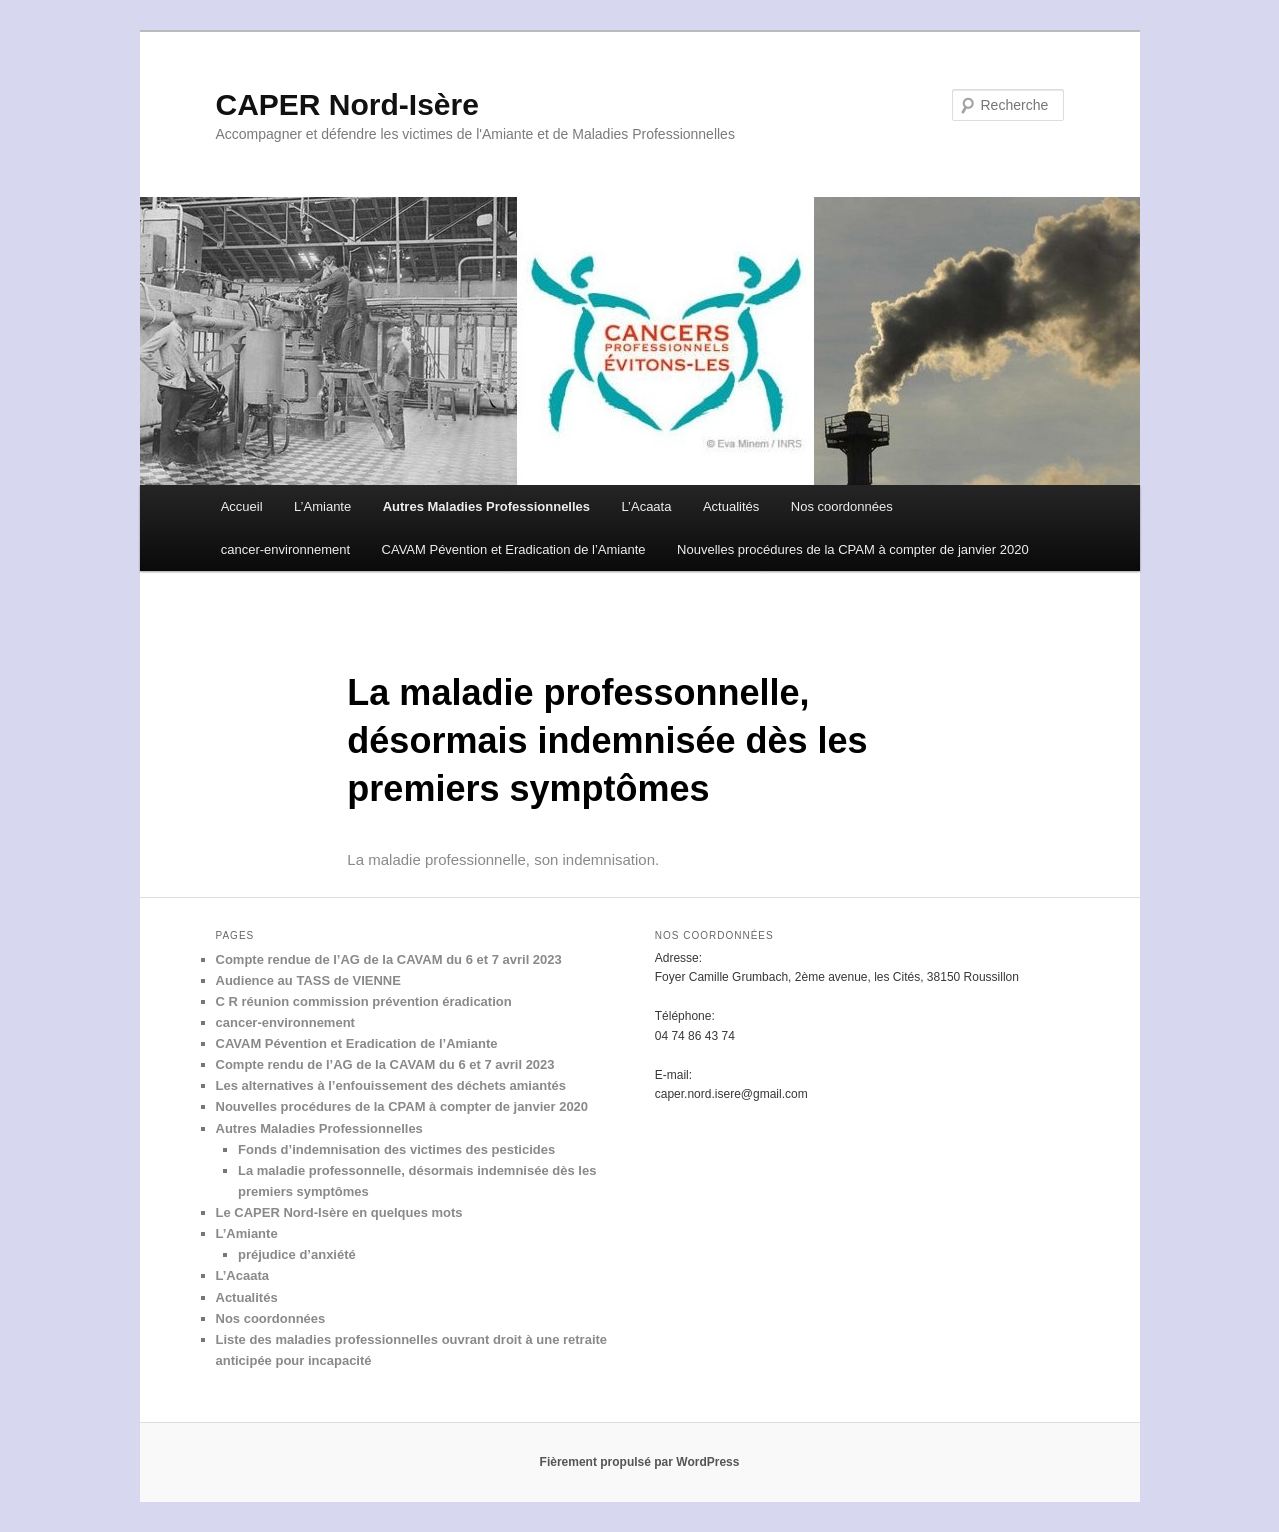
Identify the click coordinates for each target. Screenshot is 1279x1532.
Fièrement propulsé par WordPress (640, 1462)
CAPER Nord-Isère (347, 104)
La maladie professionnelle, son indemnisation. (503, 859)
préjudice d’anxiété (297, 1254)
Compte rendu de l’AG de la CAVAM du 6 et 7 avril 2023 (385, 1064)
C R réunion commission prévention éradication (364, 1001)
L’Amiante (322, 506)
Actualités (731, 506)
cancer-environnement (285, 549)
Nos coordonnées (842, 506)
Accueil (242, 506)
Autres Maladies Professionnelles (486, 506)
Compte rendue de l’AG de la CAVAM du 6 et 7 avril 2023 (389, 959)
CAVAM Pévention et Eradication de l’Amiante (514, 549)
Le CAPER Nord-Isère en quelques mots (339, 1212)
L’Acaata (647, 506)
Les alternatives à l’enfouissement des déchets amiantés (391, 1085)
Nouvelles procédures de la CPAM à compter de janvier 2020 (853, 549)
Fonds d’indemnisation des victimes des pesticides (396, 1149)
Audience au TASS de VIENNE (308, 980)
